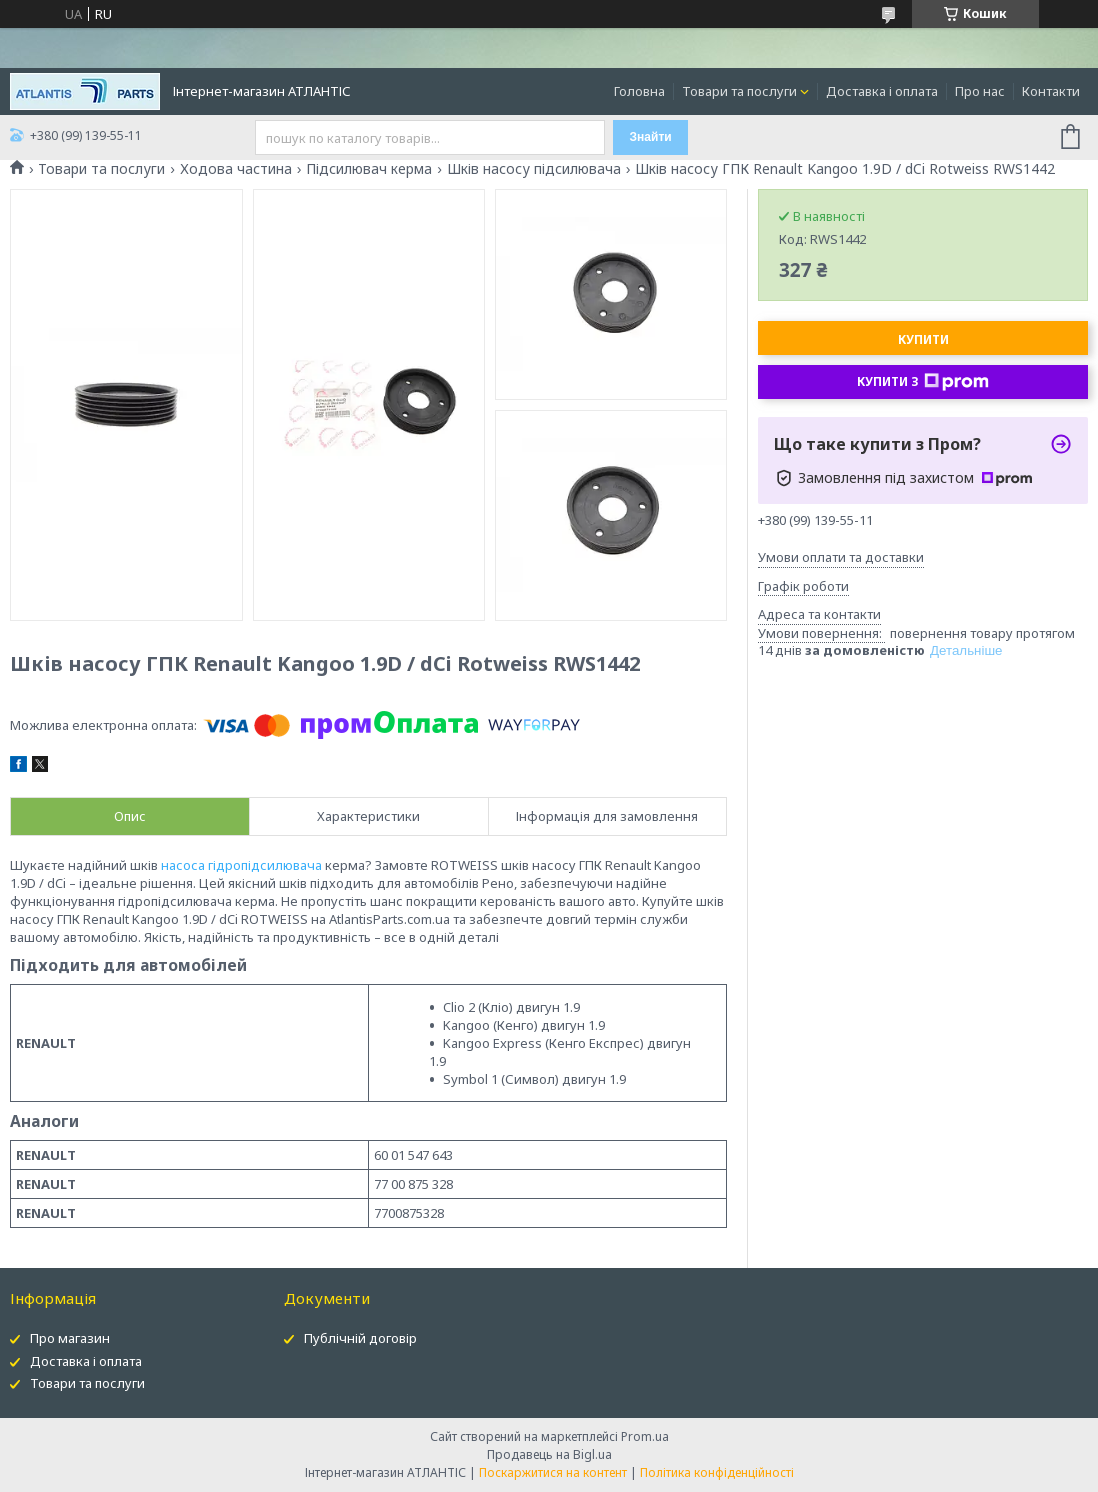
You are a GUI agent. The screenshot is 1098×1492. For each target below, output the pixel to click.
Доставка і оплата (882, 91)
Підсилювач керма (369, 169)
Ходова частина (236, 169)
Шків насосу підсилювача (534, 169)
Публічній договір (360, 1338)
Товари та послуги (739, 91)
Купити (923, 339)
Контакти (1051, 91)
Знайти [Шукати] (651, 137)
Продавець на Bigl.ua (549, 1454)
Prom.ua (645, 1436)
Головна (639, 91)
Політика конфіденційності (717, 1472)
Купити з (923, 382)
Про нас (980, 91)
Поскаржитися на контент (553, 1472)
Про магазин (70, 1338)
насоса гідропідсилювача (241, 865)
